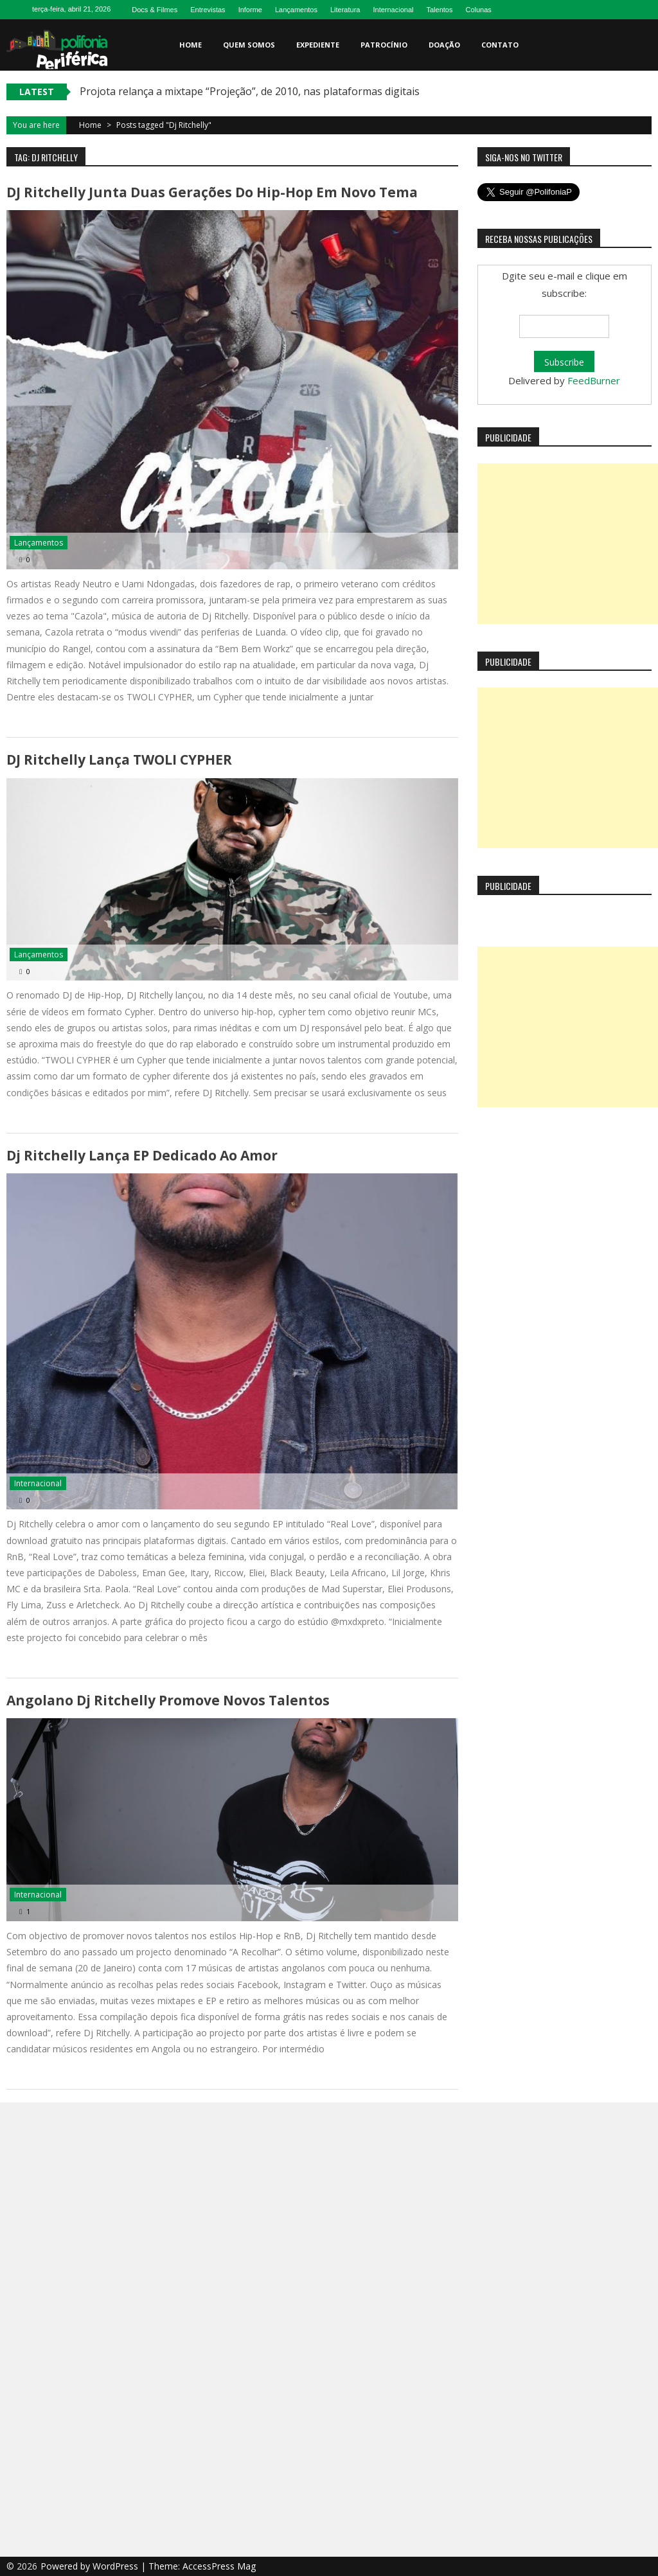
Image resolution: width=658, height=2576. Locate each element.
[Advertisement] (567, 543)
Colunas (478, 9)
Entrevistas (207, 9)
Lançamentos (296, 9)
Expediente (317, 44)
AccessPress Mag (219, 2566)
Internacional (393, 9)
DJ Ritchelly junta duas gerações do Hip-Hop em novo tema (212, 192)
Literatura (345, 9)
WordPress (117, 2566)
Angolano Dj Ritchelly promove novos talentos (168, 1700)
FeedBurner (593, 380)
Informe (250, 9)
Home (190, 44)
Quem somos (249, 44)
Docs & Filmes (154, 9)
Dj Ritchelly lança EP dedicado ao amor (142, 1155)
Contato (500, 44)
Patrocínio (383, 44)
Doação (444, 44)
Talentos (439, 9)
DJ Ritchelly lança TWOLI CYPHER (119, 759)
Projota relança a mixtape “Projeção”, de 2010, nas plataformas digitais (250, 91)
